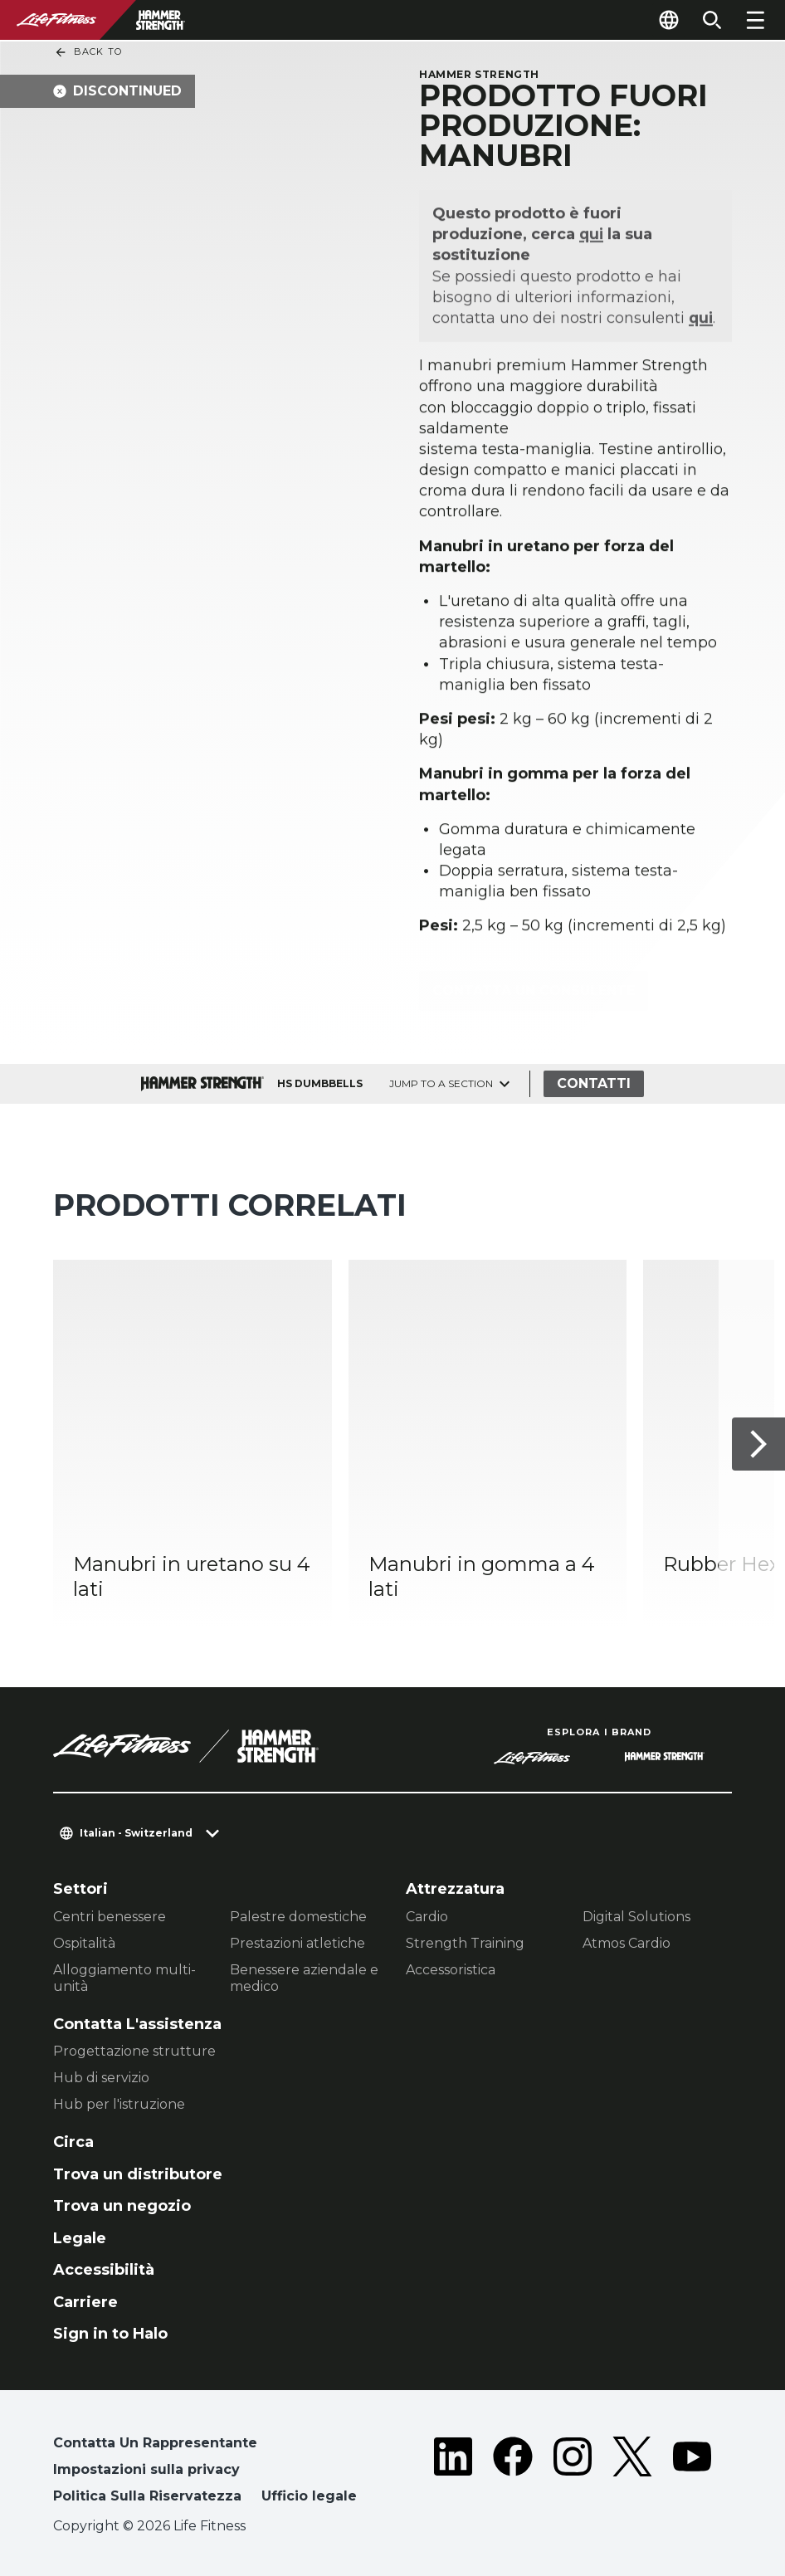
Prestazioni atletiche (297, 1943)
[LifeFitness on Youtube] (692, 2473)
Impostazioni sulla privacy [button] (146, 2469)
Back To (88, 52)
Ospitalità (84, 1943)
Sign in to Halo (110, 2334)
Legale (79, 2238)
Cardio (427, 1917)
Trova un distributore (137, 2174)
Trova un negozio (122, 2206)
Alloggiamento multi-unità (124, 1978)
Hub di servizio (101, 2078)
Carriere (85, 2302)
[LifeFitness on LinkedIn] (453, 2473)
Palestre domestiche (298, 1917)
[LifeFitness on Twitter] (632, 2473)
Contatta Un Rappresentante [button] (155, 2443)
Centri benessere (109, 1917)
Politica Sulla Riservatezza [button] (147, 2496)
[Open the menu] (755, 20)
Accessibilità (103, 2270)
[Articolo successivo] (758, 1443)
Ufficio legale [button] (309, 2496)
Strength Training (465, 1943)
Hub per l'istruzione (119, 2104)
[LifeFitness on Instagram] (572, 2473)
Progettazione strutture (134, 2051)
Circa (73, 2142)
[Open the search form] (712, 20)
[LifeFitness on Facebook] (513, 2473)
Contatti (594, 1083)
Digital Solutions (636, 1917)
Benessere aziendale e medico (304, 1978)
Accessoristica (450, 1970)
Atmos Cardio (626, 1943)
